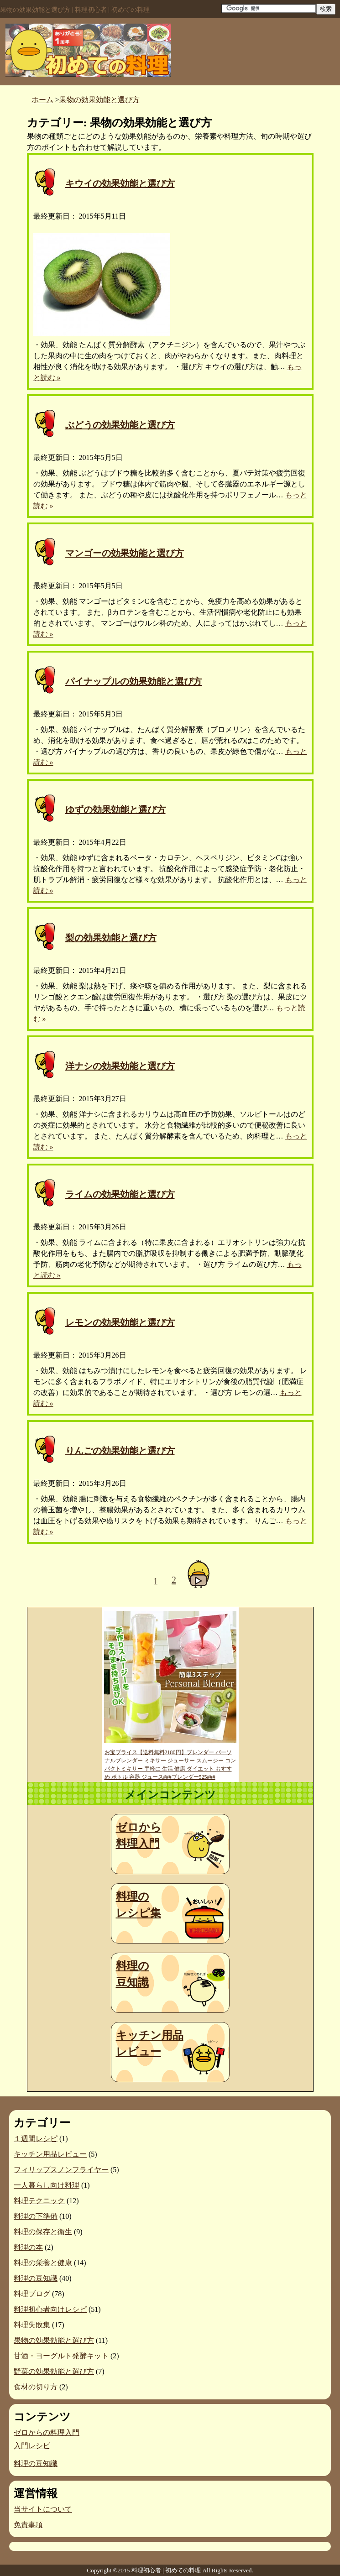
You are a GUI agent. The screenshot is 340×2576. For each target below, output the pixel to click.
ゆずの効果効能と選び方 (115, 810)
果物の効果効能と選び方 (54, 2340)
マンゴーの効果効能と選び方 (124, 553)
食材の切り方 (36, 2387)
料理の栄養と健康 (43, 2263)
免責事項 (28, 2525)
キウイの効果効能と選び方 (120, 183)
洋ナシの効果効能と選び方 (120, 1066)
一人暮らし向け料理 (46, 2185)
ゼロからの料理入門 (46, 2432)
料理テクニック (39, 2201)
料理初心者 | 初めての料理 (166, 2570)
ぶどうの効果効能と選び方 (120, 425)
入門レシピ (32, 2446)
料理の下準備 (36, 2216)
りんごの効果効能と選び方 (120, 1451)
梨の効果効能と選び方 (111, 938)
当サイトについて (43, 2509)
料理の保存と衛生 (43, 2232)
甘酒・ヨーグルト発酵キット (61, 2356)
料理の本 (28, 2247)
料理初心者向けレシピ (50, 2309)
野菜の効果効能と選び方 (54, 2371)
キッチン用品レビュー (149, 2043)
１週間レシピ (36, 2138)
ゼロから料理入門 (139, 1835)
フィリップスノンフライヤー (61, 2170)
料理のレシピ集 (138, 1905)
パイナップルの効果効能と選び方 (133, 681)
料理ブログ (32, 2294)
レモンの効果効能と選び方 (120, 1322)
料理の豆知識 (132, 1974)
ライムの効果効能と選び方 (120, 1194)
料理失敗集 (32, 2325)
